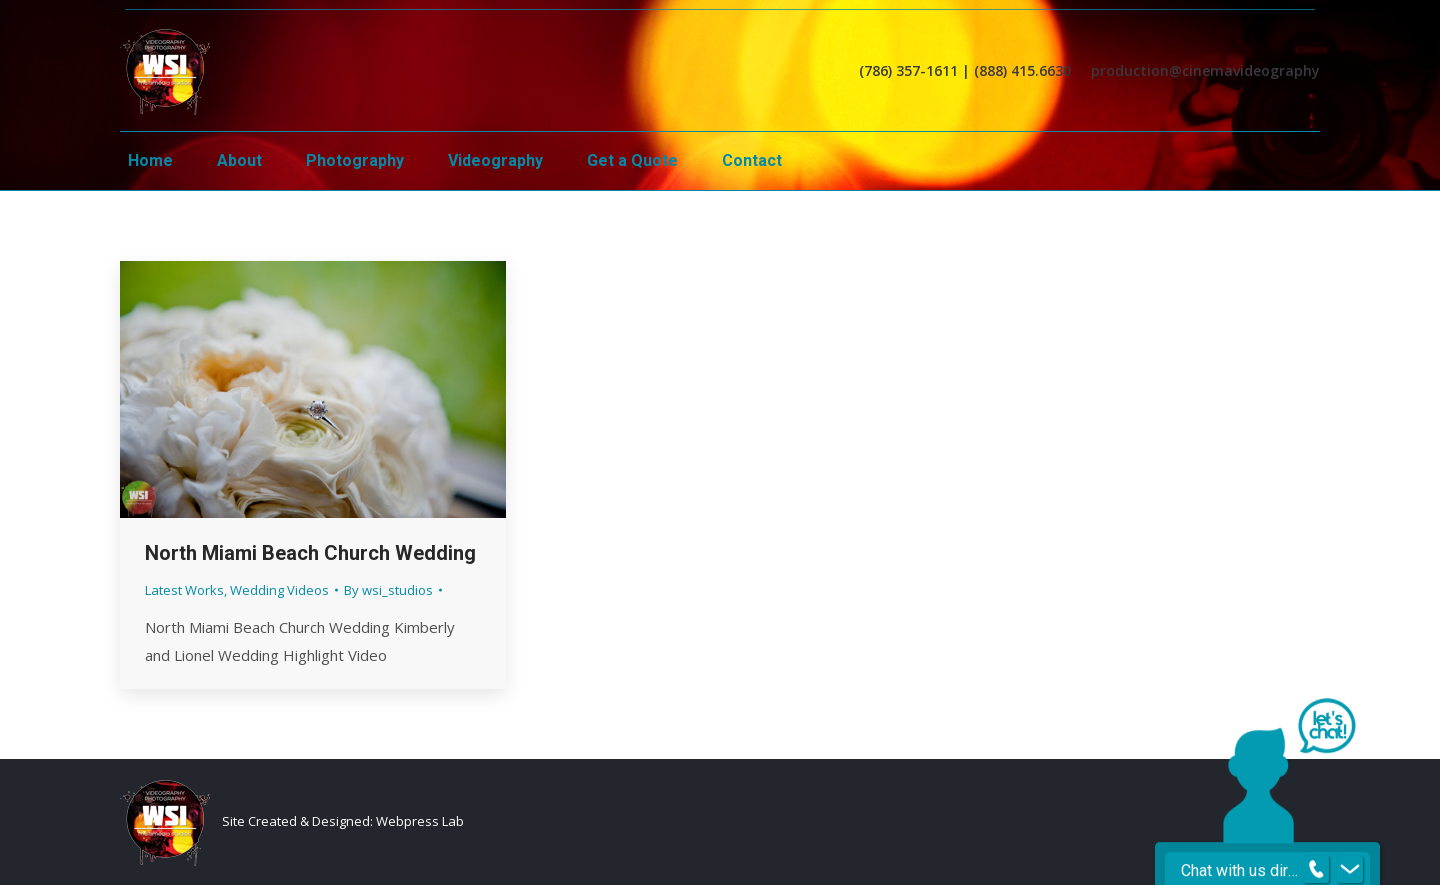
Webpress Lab (420, 821)
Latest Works (184, 590)
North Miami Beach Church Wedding (310, 553)
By (388, 590)
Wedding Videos (279, 590)
